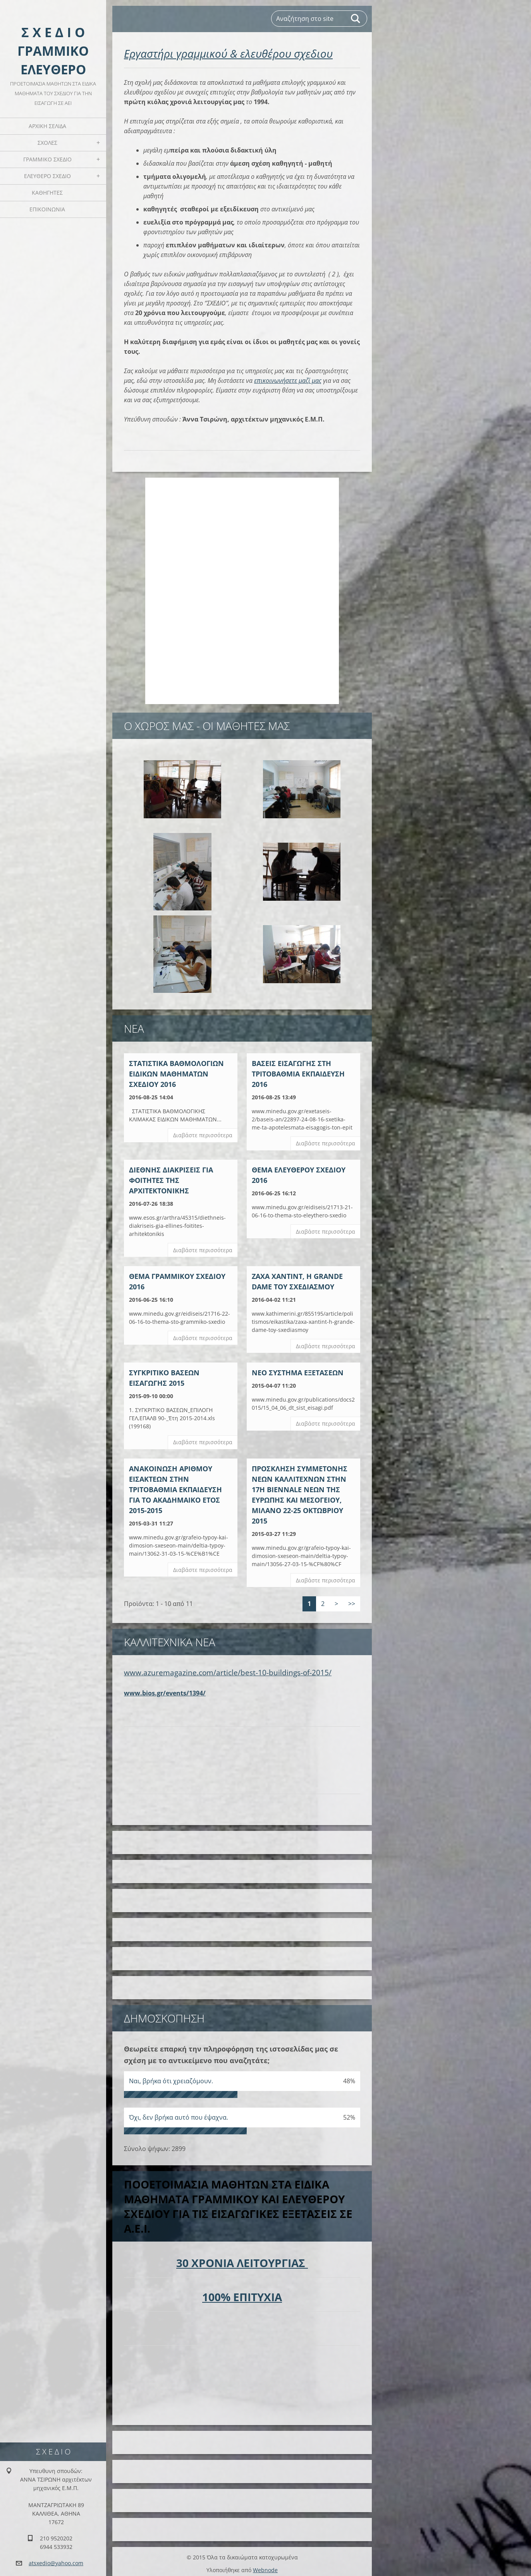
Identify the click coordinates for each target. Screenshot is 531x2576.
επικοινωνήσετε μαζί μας (287, 380)
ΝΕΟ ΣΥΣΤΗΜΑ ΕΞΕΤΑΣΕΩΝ (298, 1372)
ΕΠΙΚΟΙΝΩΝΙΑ (47, 209)
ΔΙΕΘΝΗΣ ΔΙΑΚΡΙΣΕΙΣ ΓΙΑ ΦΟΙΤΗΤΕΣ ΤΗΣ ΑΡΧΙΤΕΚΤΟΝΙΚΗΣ (171, 1180)
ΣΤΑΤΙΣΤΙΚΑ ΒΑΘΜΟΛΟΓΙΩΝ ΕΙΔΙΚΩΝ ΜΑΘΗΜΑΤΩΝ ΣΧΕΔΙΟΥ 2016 (176, 1074)
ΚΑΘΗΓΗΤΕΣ (47, 192)
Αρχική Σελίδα (47, 126)
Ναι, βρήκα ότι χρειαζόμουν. (171, 2076)
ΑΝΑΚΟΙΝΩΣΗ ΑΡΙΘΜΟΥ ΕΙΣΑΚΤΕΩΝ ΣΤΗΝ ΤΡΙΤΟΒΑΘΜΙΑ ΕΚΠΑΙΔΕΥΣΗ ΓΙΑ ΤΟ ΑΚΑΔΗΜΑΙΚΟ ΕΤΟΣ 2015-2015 (175, 1489)
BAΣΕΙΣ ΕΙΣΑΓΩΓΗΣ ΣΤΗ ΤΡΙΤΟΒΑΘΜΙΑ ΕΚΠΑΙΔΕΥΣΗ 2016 (298, 1074)
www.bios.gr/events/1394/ (165, 1688)
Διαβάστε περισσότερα (202, 1135)
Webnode (265, 2565)
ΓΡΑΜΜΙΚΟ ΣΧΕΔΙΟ (47, 159)
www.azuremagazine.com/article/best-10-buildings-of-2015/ (228, 1668)
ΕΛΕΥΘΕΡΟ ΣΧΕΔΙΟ (47, 176)
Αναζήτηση (356, 18)
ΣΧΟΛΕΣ (47, 142)
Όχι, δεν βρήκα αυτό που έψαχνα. (178, 2113)
